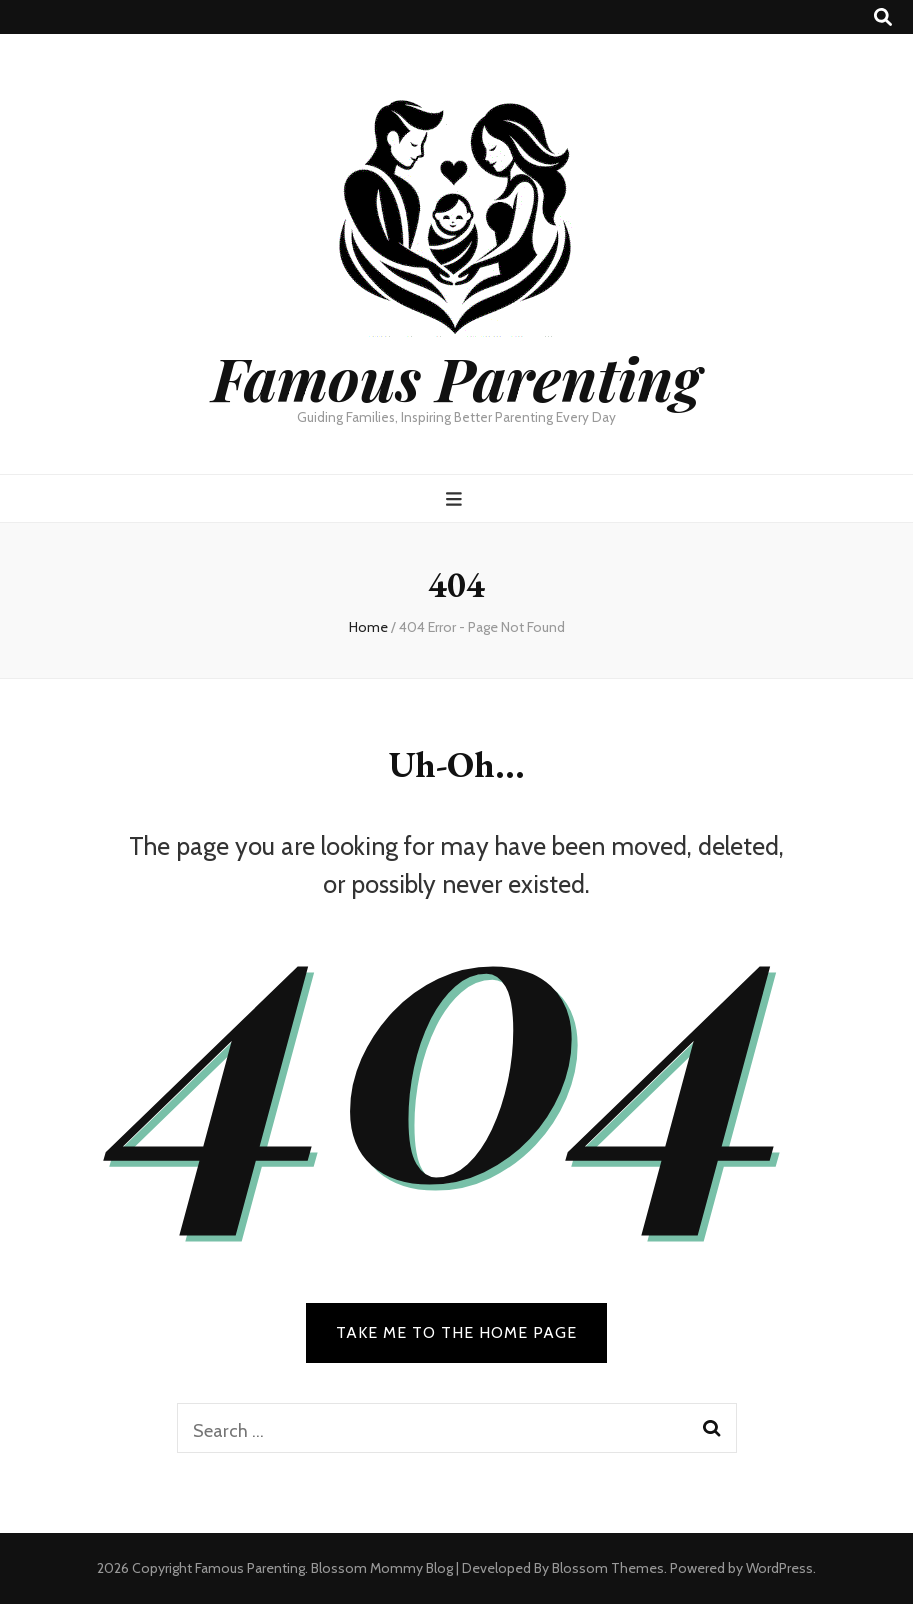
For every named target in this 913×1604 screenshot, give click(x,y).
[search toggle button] (883, 17)
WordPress (779, 1568)
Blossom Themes (608, 1568)
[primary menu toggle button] (456, 499)
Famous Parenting (456, 377)
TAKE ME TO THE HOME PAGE (456, 1332)
